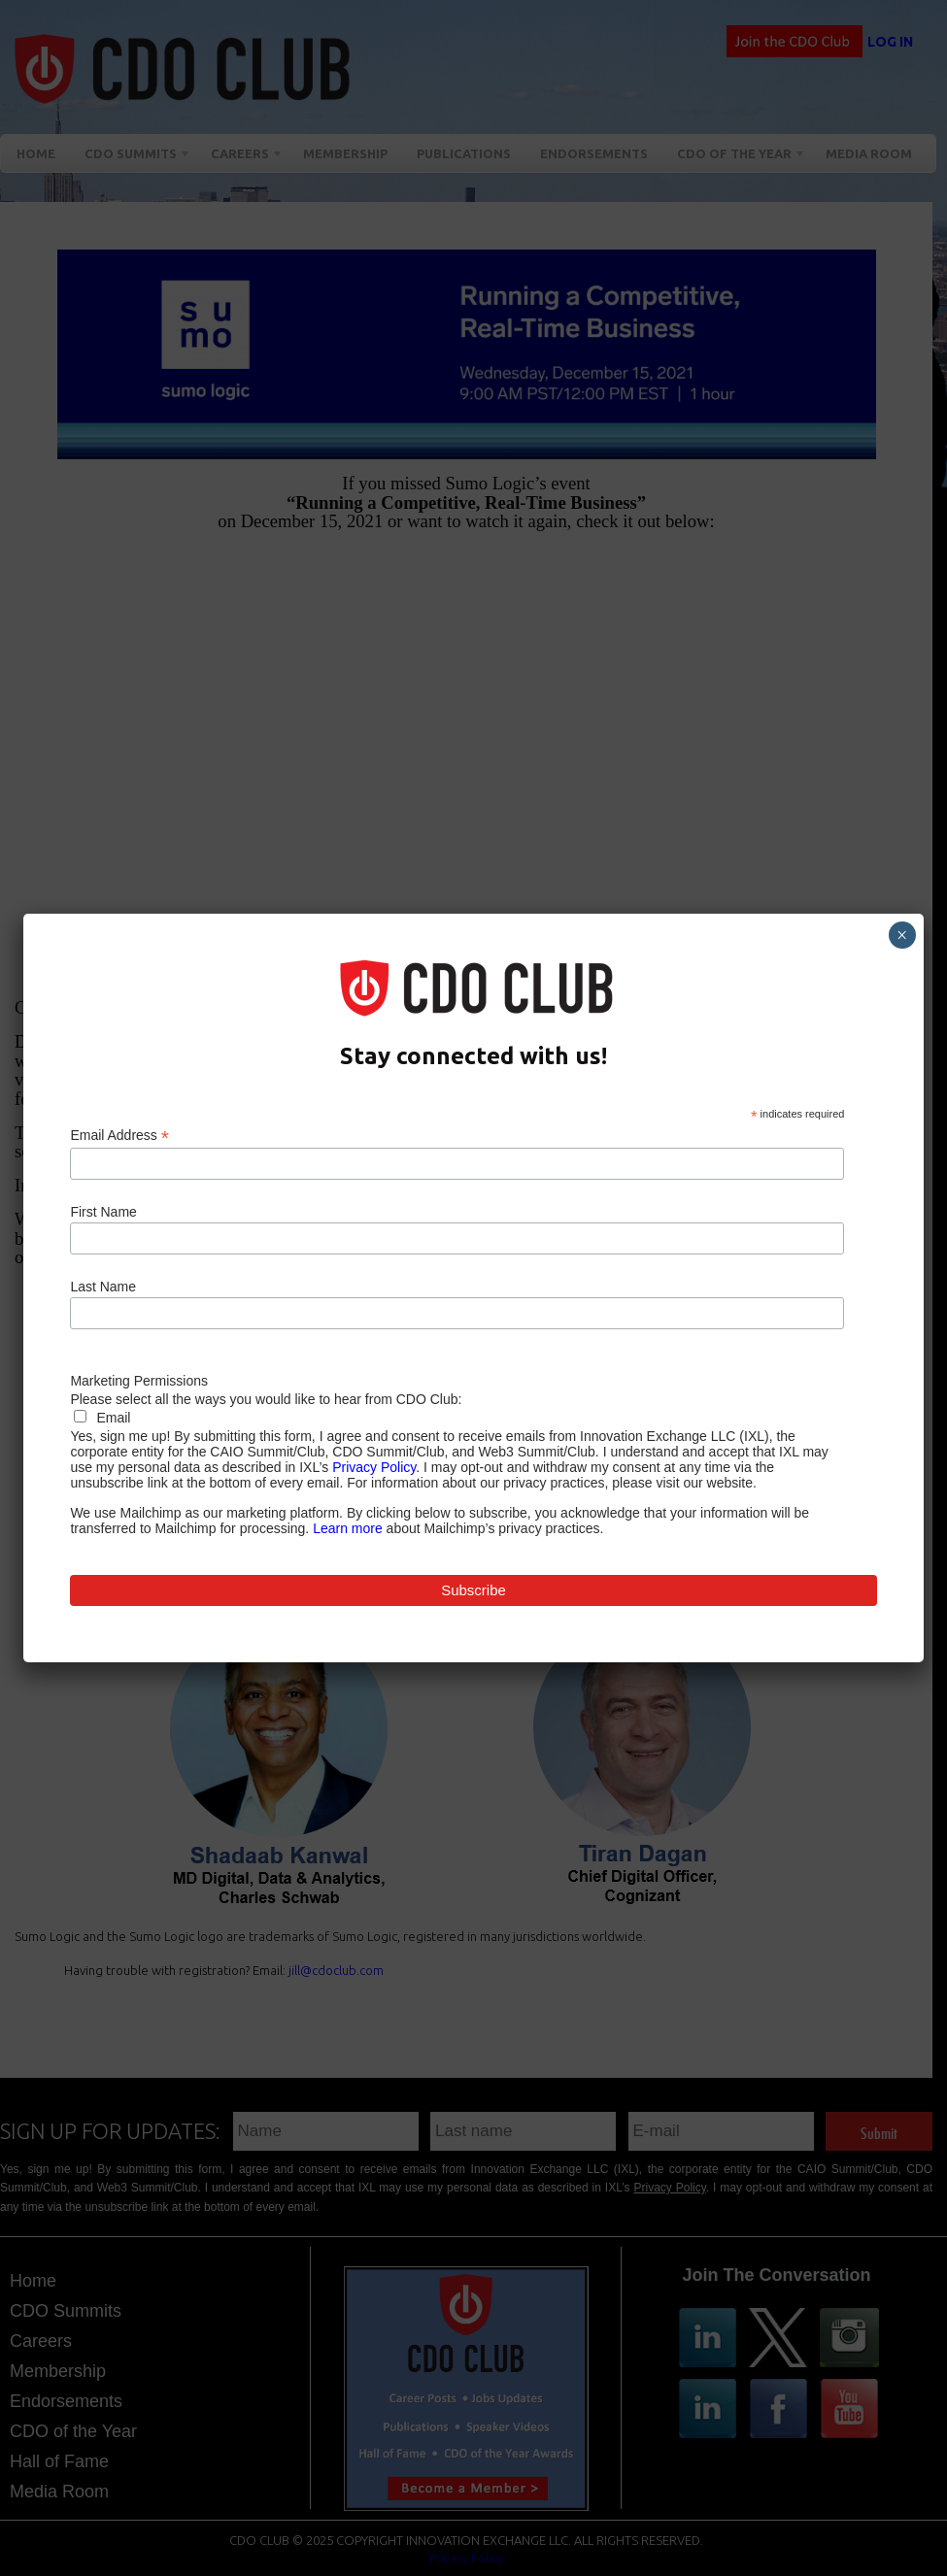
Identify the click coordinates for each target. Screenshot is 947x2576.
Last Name (103, 1286)
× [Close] (901, 935)
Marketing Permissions (139, 1380)
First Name (103, 1212)
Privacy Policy (374, 1467)
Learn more (348, 1528)
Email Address (119, 1135)
